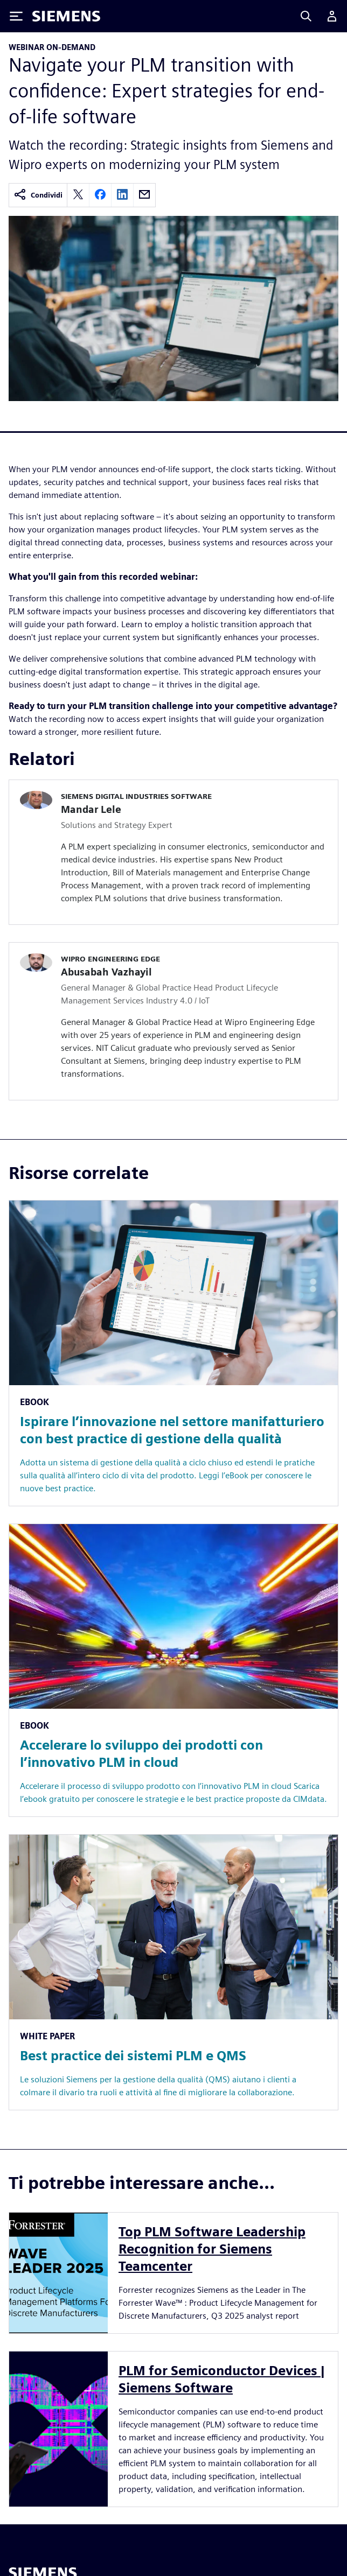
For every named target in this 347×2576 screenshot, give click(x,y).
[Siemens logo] (66, 16)
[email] (144, 195)
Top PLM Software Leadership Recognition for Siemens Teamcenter (212, 2249)
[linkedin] (122, 195)
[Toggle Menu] (16, 16)
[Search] (306, 16)
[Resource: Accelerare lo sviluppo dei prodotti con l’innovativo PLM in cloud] (173, 1670)
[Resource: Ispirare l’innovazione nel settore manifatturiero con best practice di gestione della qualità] (173, 1353)
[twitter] (78, 195)
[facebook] (100, 195)
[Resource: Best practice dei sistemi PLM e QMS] (173, 1972)
